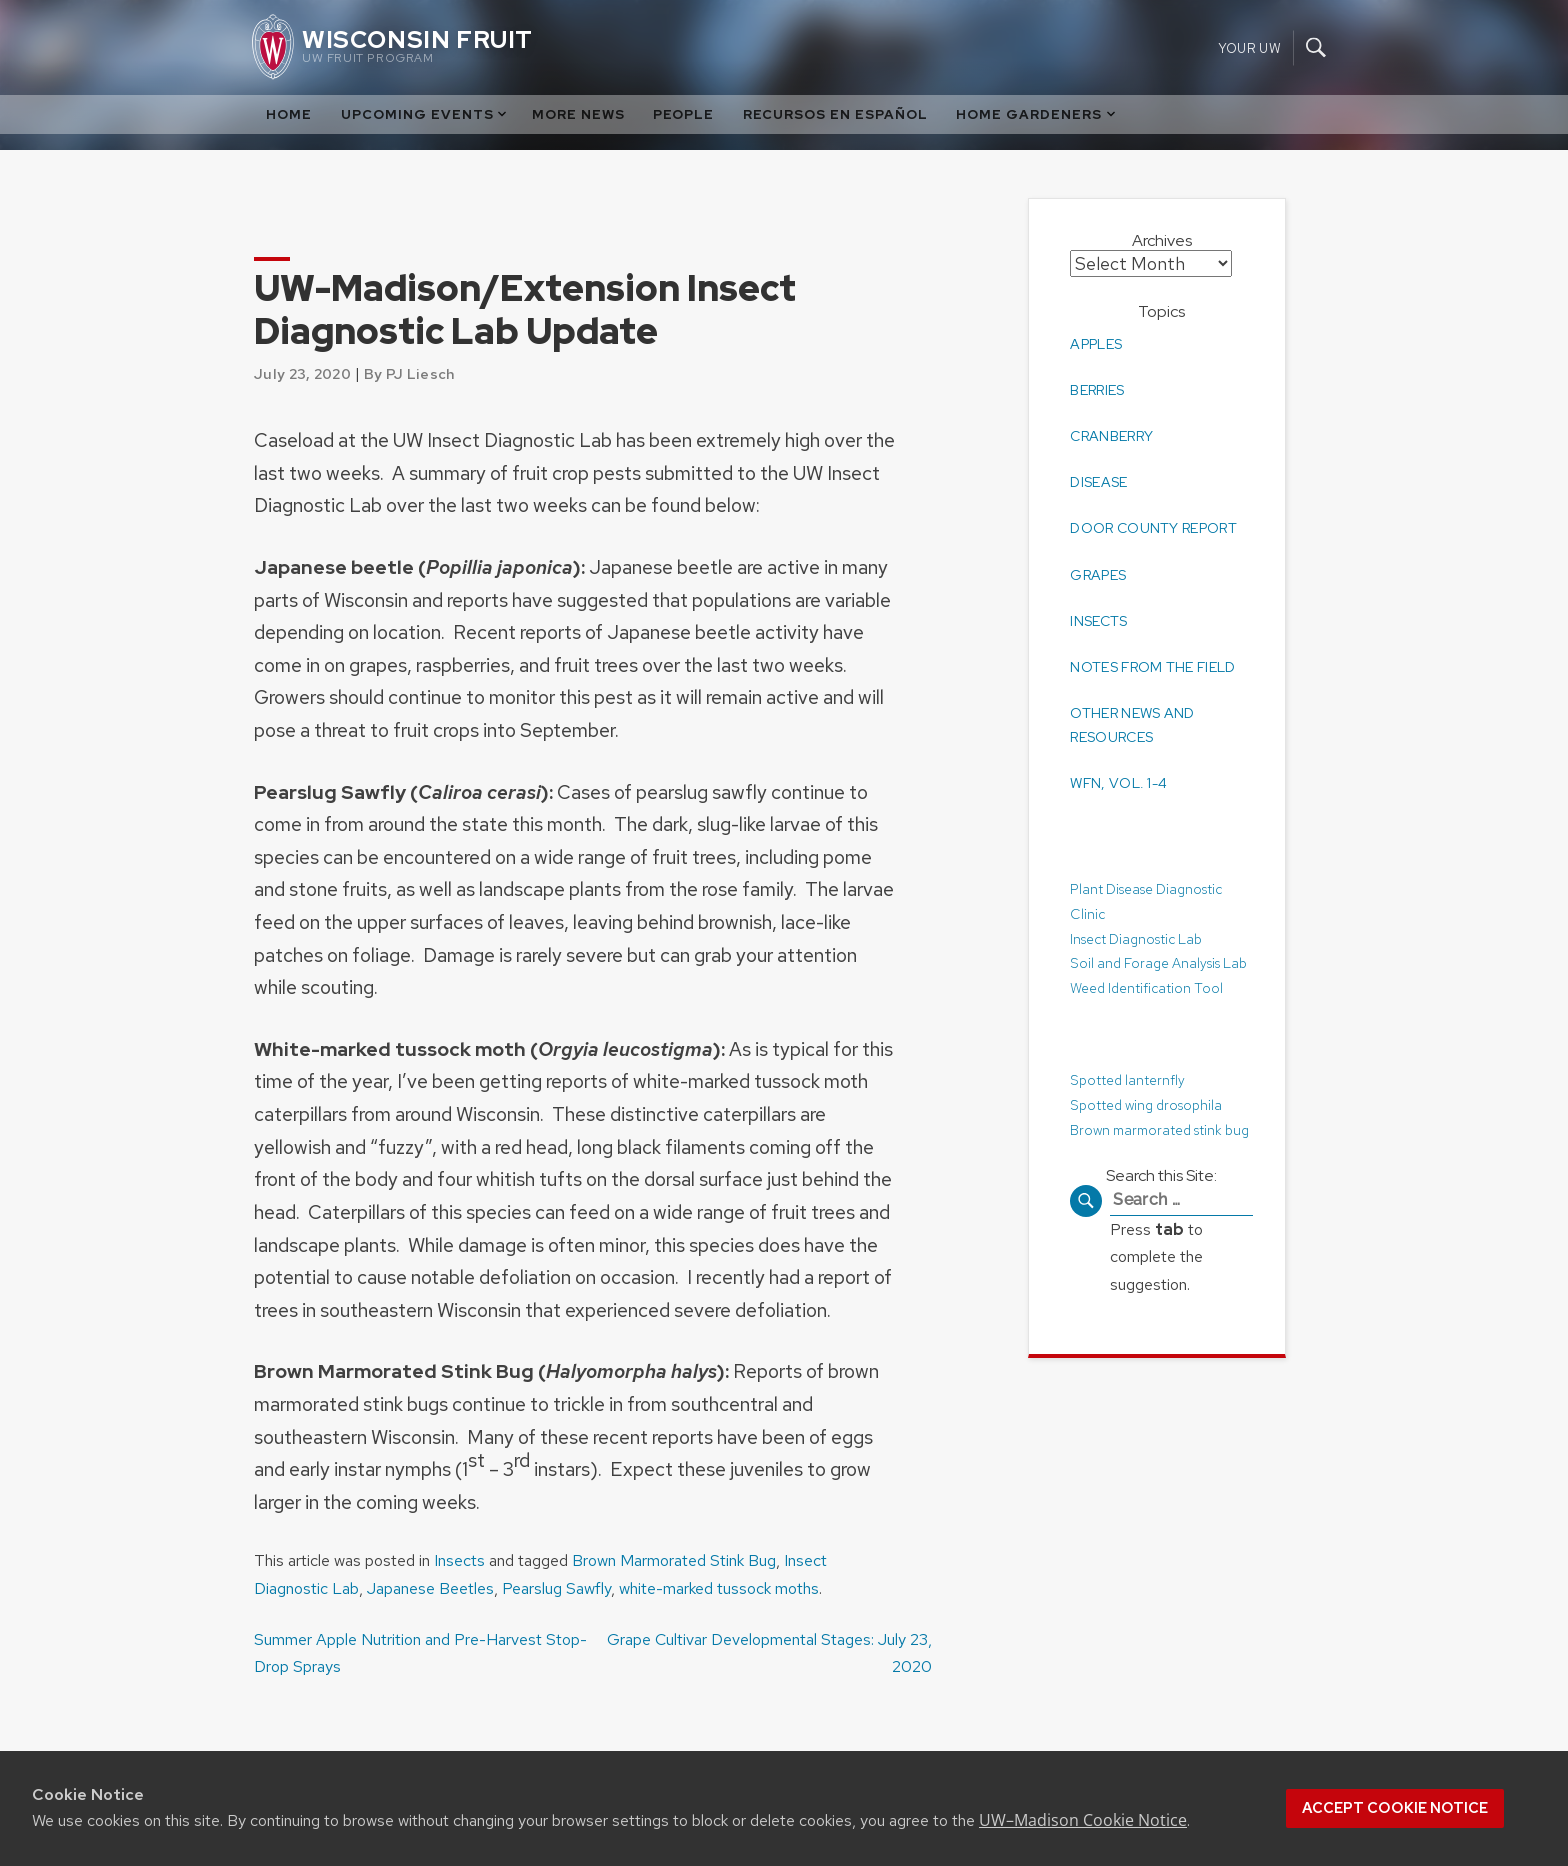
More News (578, 114)
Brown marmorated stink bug (1161, 1127)
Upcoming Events (425, 114)
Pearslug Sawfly (556, 1588)
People (683, 114)
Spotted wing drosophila (1147, 1103)
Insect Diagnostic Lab (1136, 937)
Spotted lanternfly (1128, 1079)
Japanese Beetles (430, 1588)
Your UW (1249, 47)
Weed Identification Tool (1147, 986)
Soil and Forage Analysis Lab (1158, 961)
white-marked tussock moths (719, 1588)
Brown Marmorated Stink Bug (674, 1560)
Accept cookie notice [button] (1395, 1808)
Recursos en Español (835, 114)
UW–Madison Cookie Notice (1083, 1820)
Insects (459, 1560)
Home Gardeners (1037, 114)
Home (289, 114)
